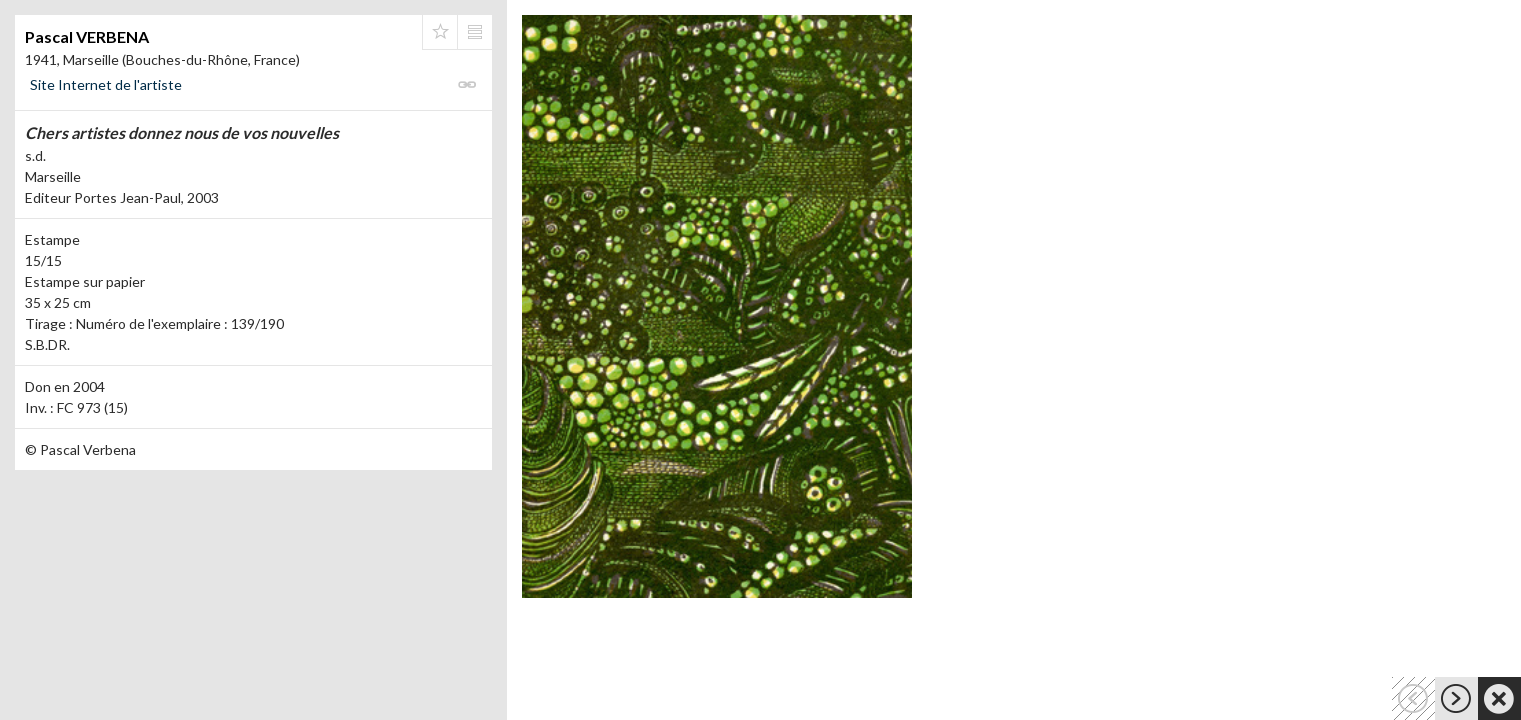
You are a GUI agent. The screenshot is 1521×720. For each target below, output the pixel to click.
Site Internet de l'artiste (106, 84)
